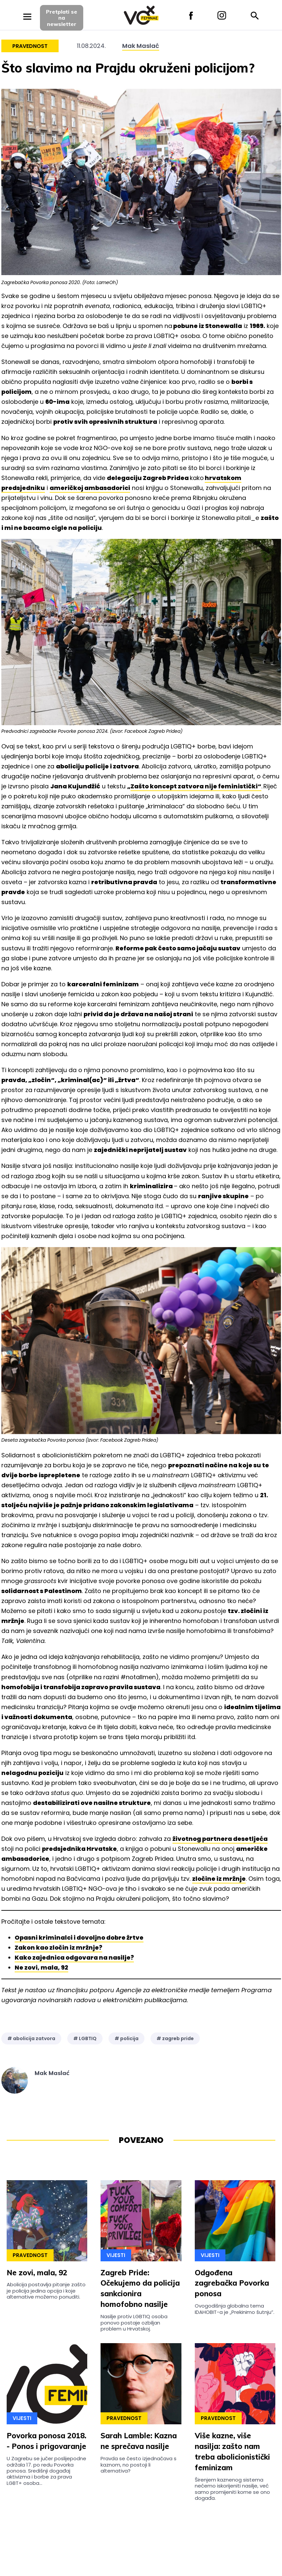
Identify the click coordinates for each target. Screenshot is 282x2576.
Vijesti (116, 2255)
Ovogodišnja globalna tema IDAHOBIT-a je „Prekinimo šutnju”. (234, 2308)
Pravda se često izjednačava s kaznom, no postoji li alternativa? (138, 2464)
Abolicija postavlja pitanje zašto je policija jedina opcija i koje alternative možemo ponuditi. (46, 2290)
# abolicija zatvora (31, 2038)
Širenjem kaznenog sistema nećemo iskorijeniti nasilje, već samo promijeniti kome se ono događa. (232, 2488)
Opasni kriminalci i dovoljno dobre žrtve (79, 1937)
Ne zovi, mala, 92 (41, 1967)
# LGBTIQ (85, 2038)
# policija (127, 2038)
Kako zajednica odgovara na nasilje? (74, 1957)
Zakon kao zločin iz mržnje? (58, 1947)
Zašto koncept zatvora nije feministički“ (196, 786)
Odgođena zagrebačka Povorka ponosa (232, 2283)
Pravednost (30, 46)
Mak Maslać (140, 46)
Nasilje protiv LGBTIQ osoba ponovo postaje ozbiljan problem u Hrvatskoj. (134, 2322)
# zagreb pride (175, 2038)
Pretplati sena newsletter (61, 17)
